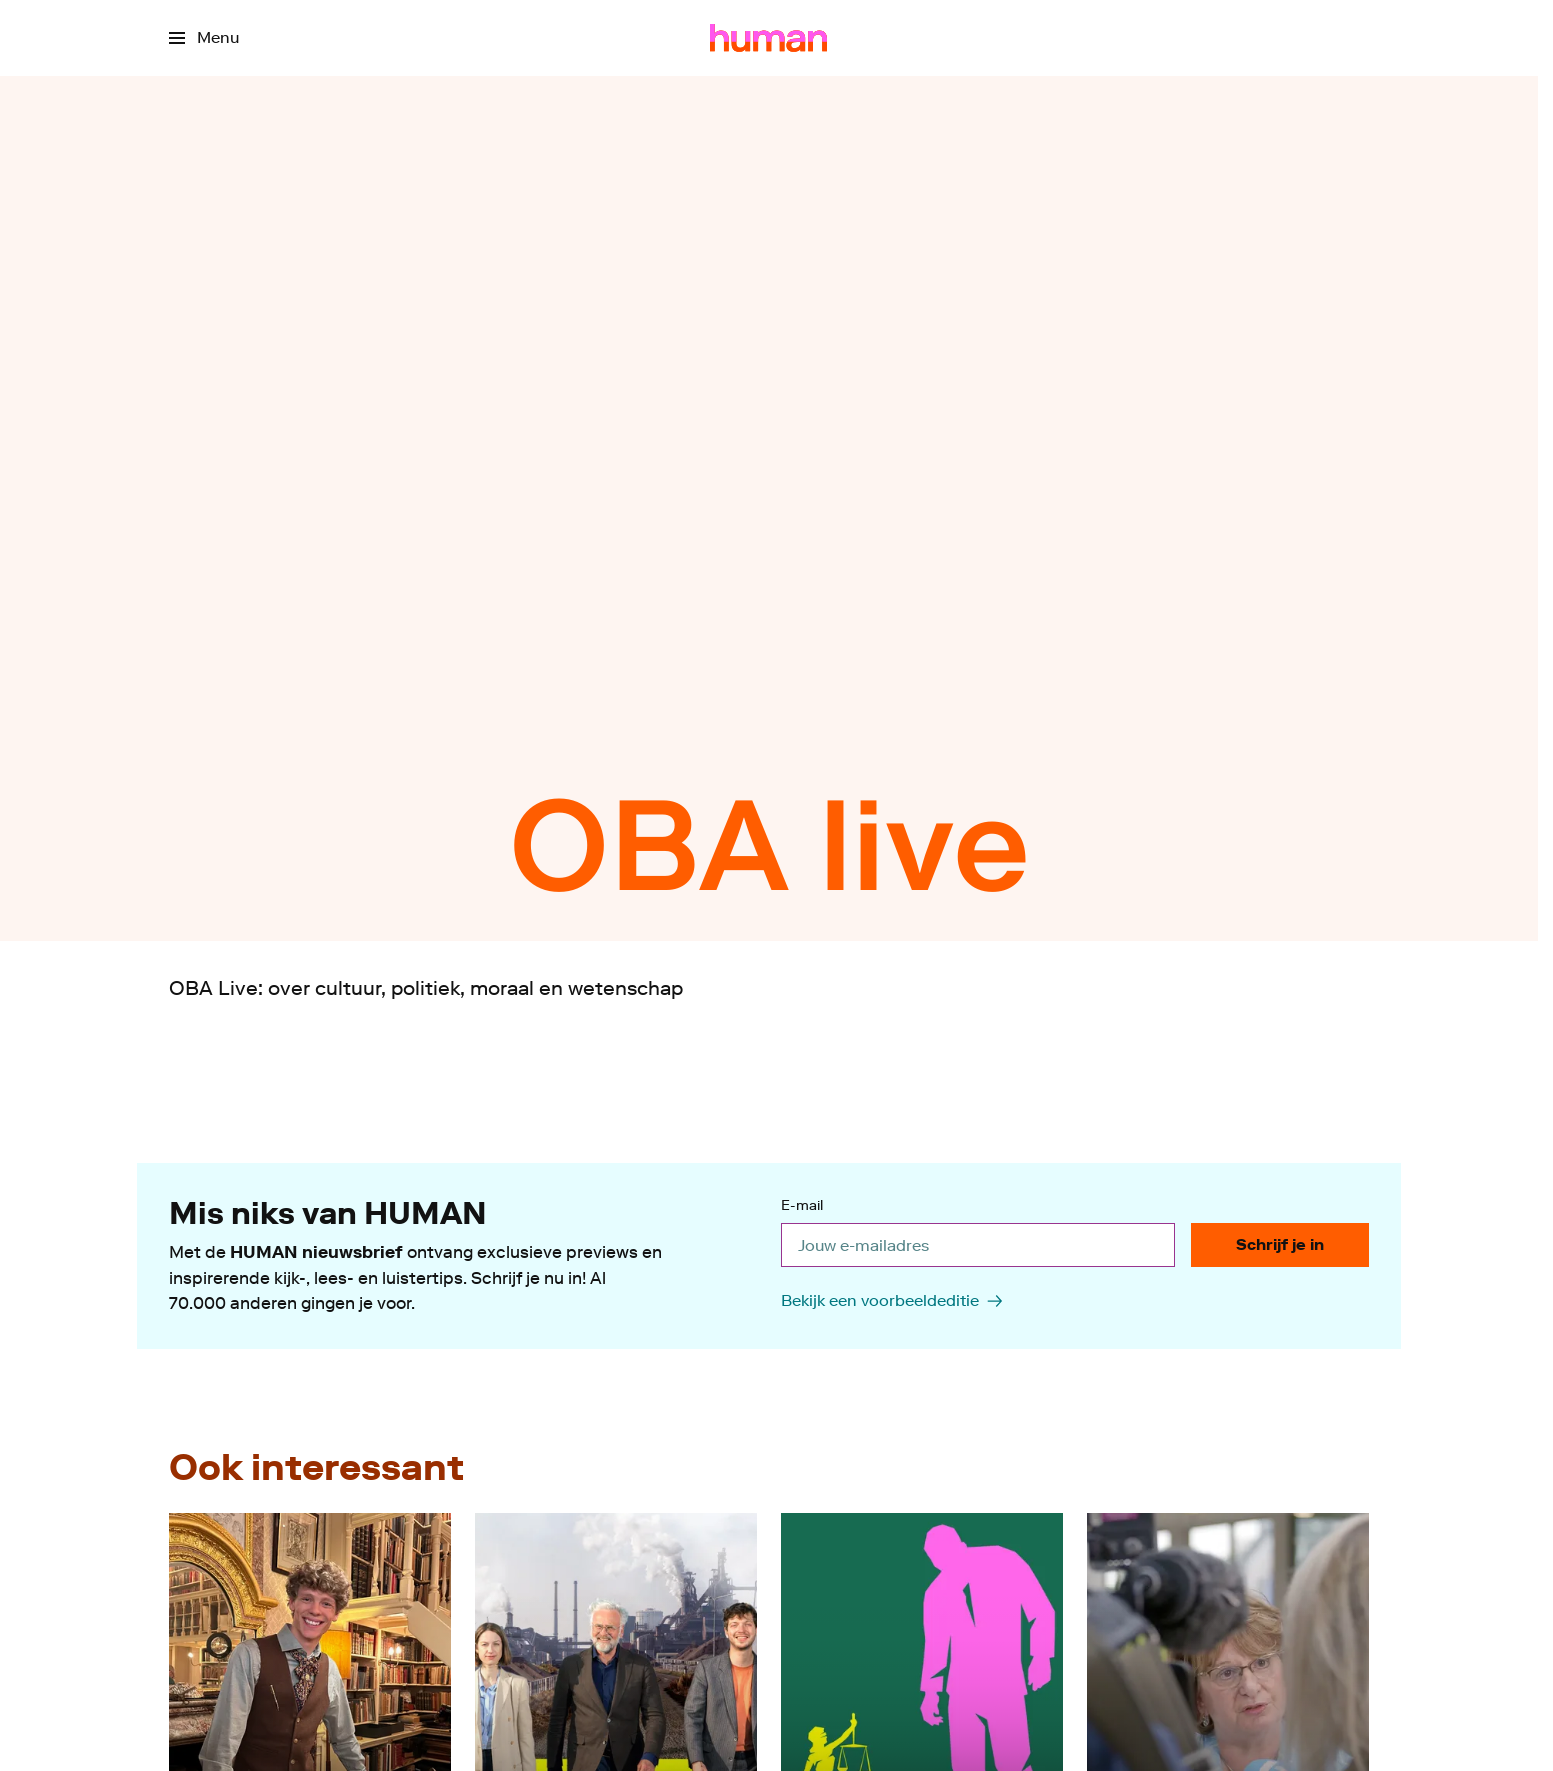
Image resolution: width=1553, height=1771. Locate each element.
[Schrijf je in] (1280, 1245)
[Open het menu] (204, 38)
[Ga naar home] (768, 38)
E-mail (802, 1206)
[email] (978, 1245)
